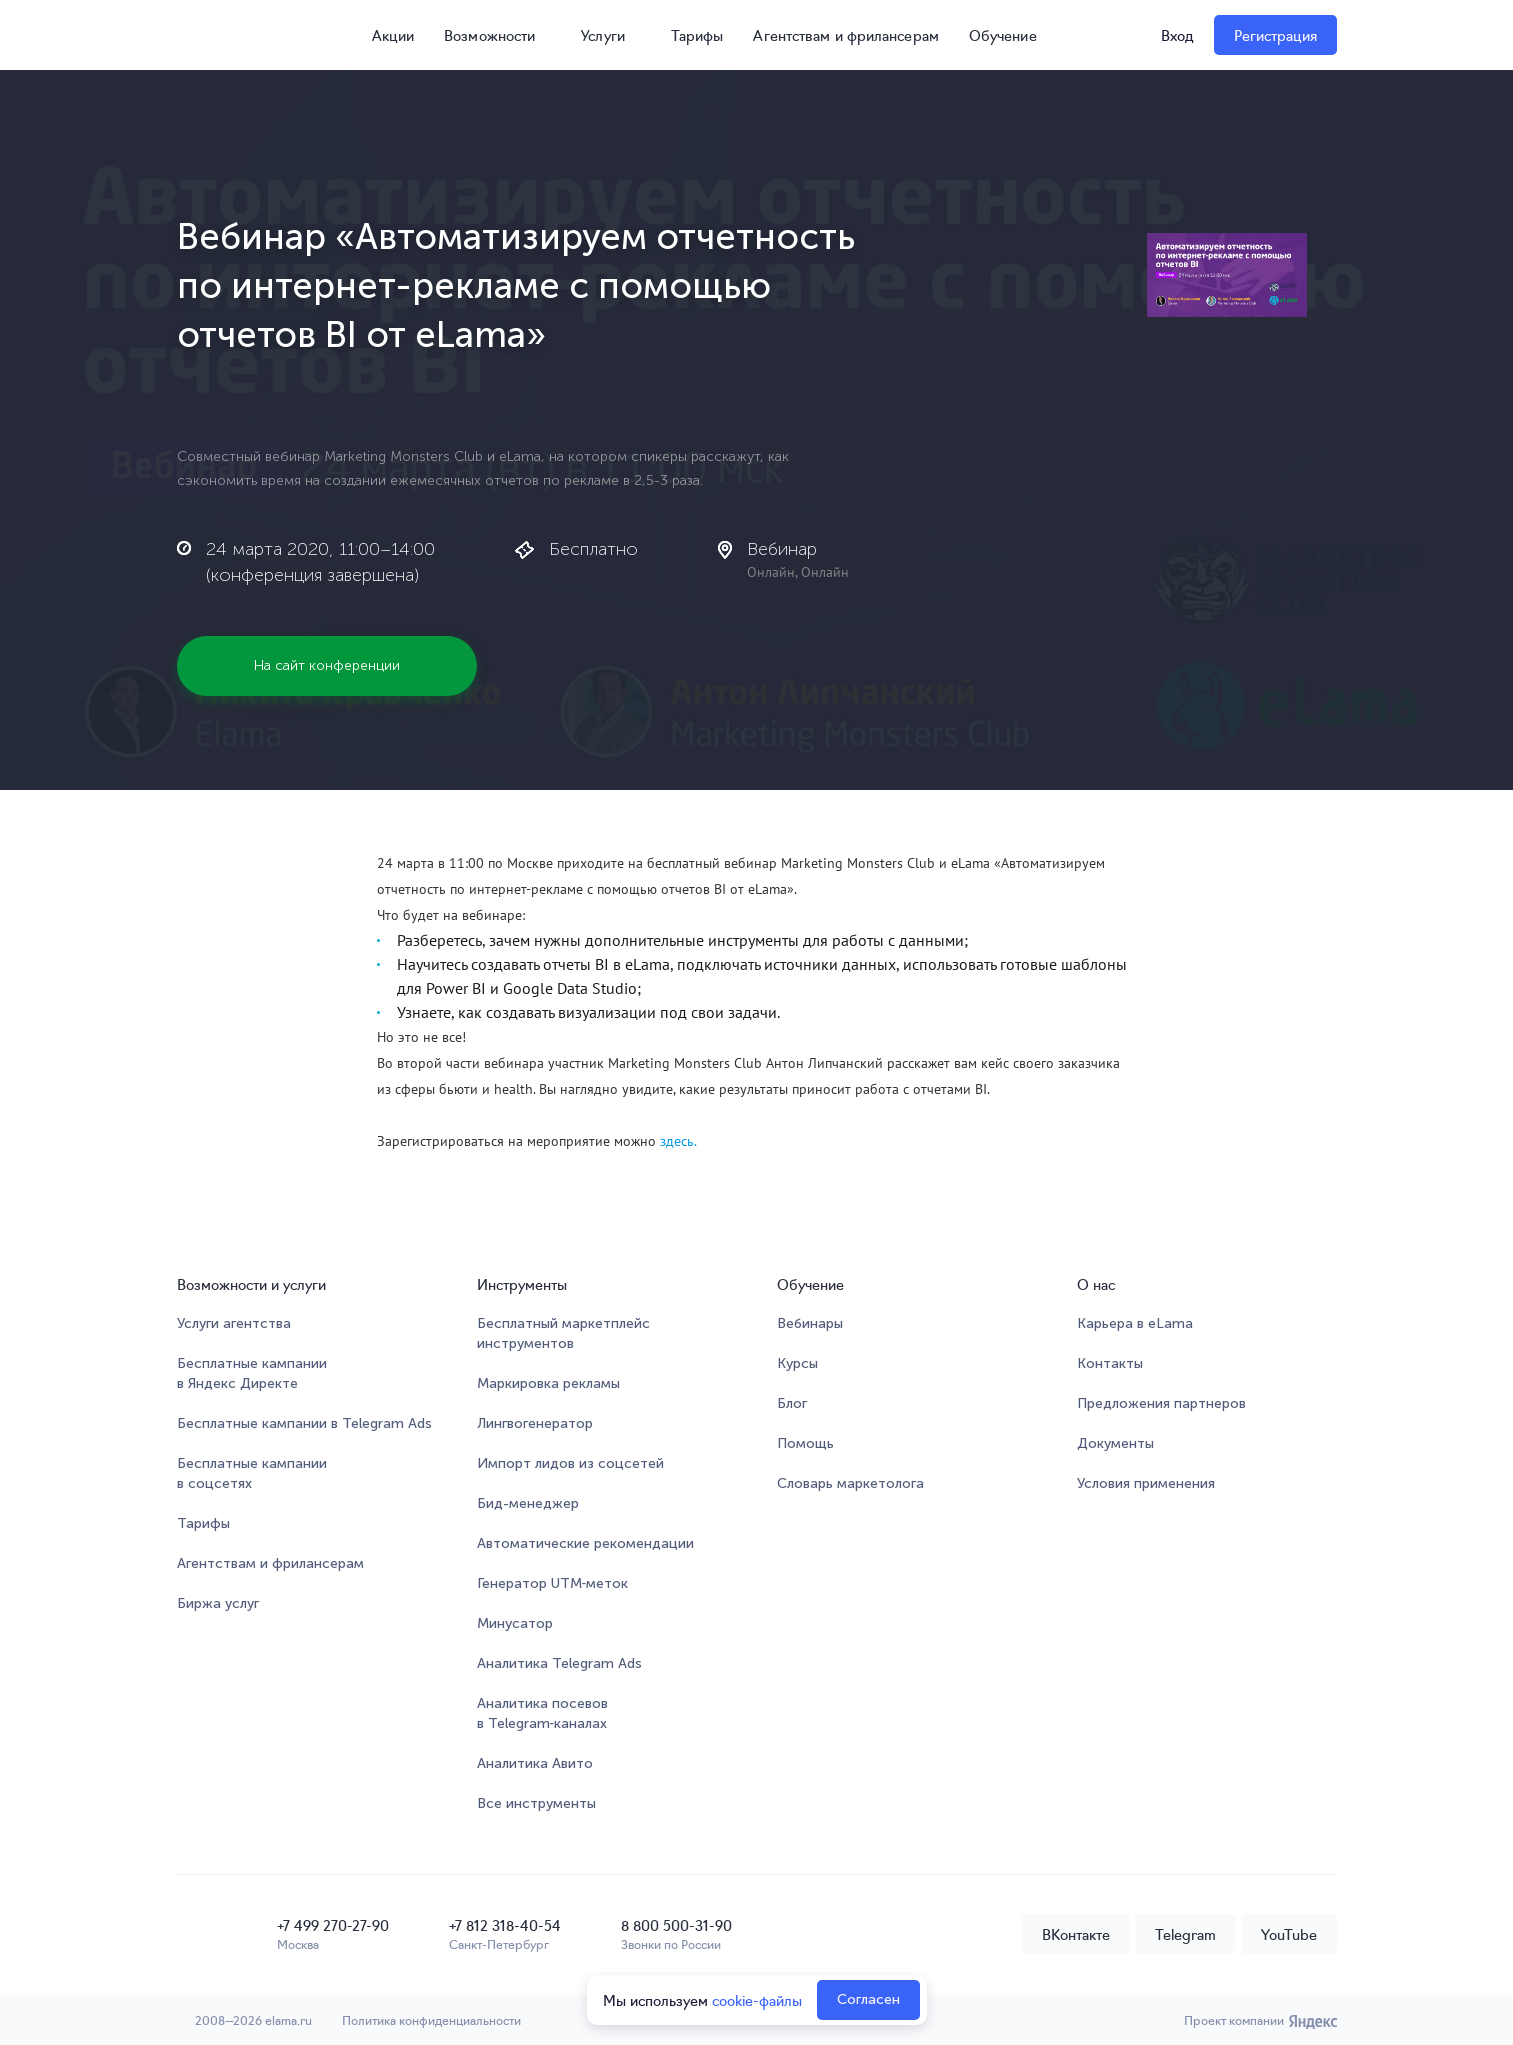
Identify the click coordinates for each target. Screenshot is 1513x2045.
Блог (792, 1403)
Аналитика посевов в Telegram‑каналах (542, 1713)
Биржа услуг (218, 1603)
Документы (1115, 1443)
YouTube (1289, 1934)
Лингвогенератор (535, 1423)
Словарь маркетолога (850, 1483)
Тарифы (697, 35)
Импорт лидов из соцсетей (570, 1463)
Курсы (797, 1363)
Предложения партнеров (1161, 1403)
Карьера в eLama (1135, 1323)
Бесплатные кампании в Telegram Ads (304, 1423)
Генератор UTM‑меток (553, 1583)
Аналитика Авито (535, 1763)
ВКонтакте (1076, 1934)
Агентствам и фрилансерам (845, 35)
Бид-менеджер (528, 1503)
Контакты (1110, 1363)
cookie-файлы (757, 2000)
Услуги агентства (234, 1323)
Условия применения (1146, 1483)
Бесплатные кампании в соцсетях (252, 1473)
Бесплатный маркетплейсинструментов (563, 1333)
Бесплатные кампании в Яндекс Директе (252, 1373)
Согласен (868, 1999)
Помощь (805, 1443)
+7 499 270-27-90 (333, 1925)
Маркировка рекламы (548, 1383)
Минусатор (515, 1623)
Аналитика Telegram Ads (559, 1663)
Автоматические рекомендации (585, 1543)
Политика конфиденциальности (431, 2019)
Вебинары (810, 1323)
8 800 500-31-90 (676, 1925)
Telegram (1185, 1934)
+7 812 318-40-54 (505, 1925)
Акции (384, 35)
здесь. (680, 1141)
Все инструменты (536, 1803)
